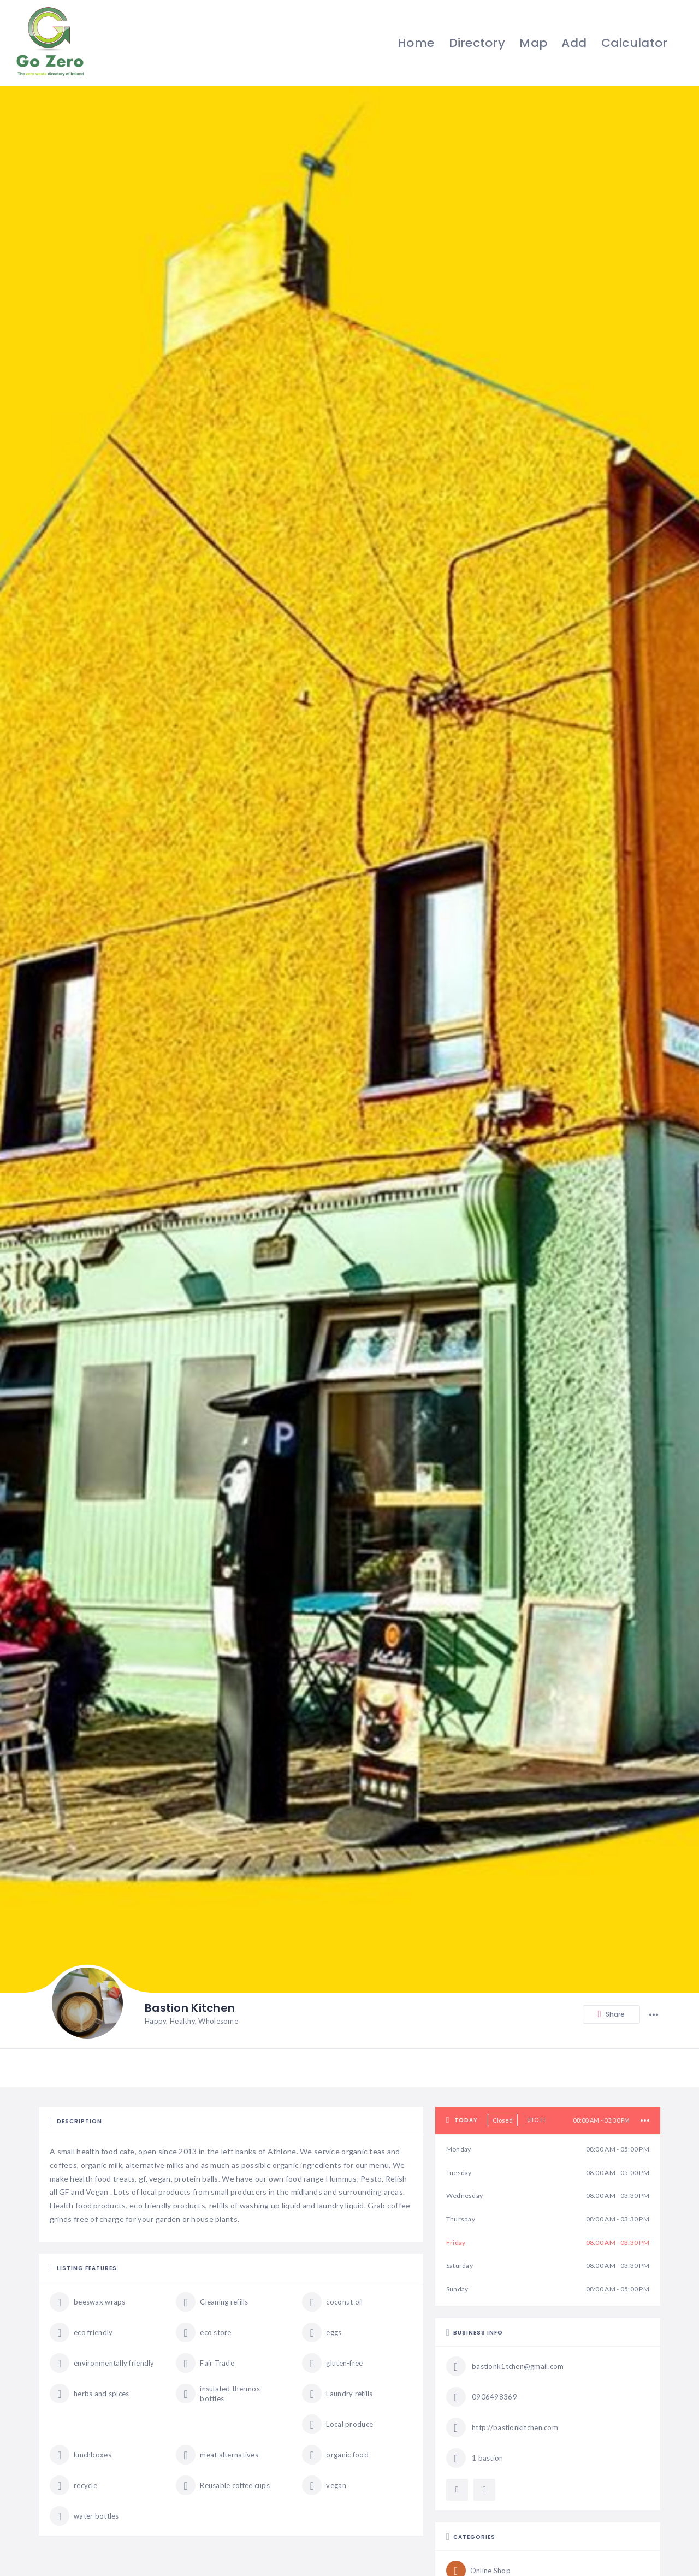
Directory (475, 42)
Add (572, 42)
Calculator (633, 42)
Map (532, 42)
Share (611, 2015)
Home (414, 42)
